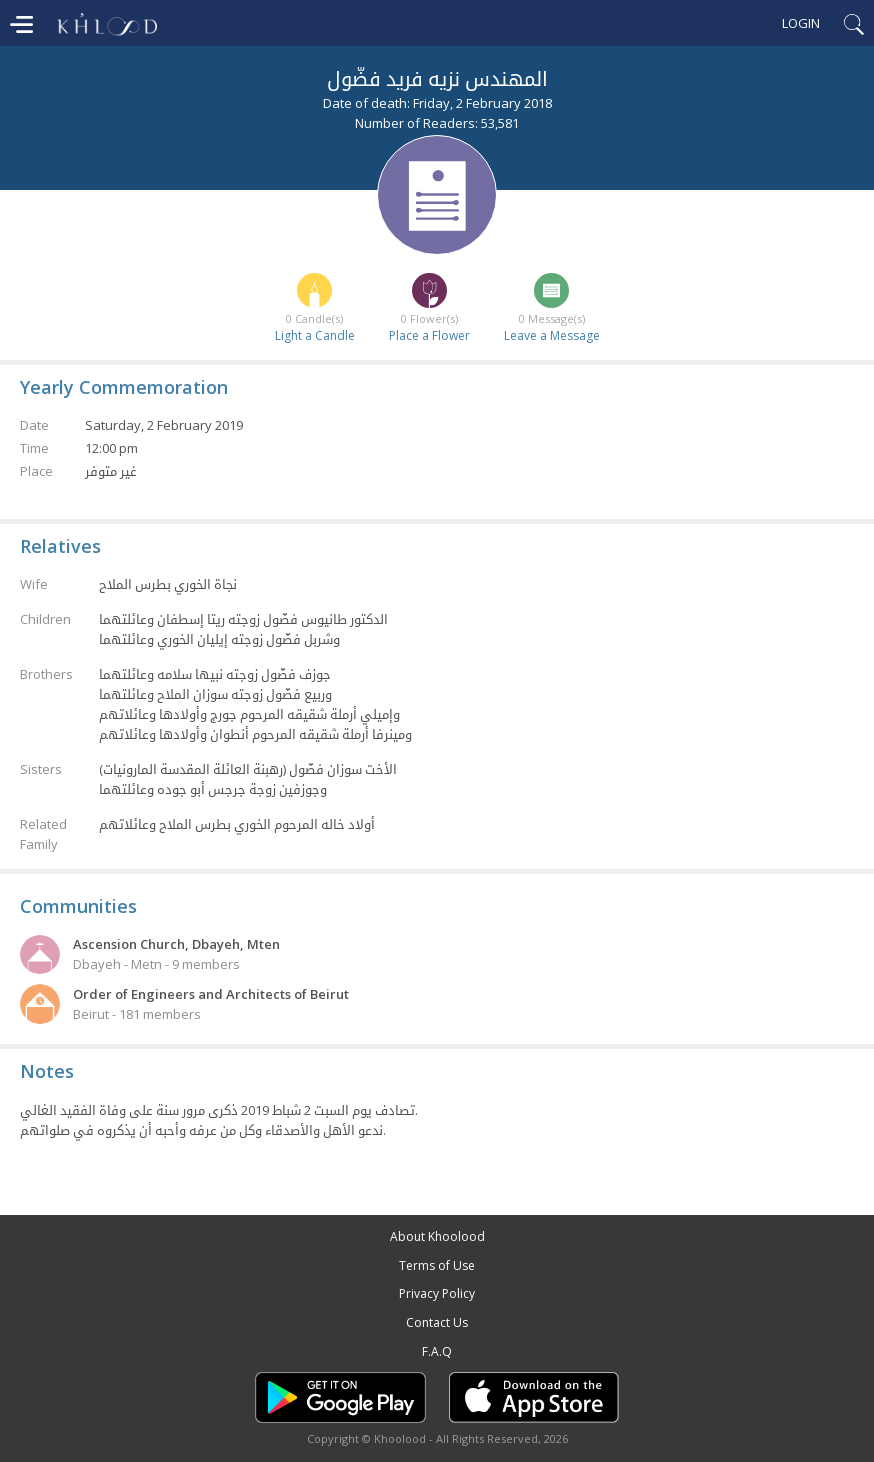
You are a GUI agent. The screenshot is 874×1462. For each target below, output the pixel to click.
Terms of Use (437, 1265)
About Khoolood (437, 1236)
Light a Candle (315, 335)
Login (801, 23)
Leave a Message (552, 335)
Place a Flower (429, 335)
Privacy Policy (437, 1293)
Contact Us (437, 1322)
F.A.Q (437, 1351)
